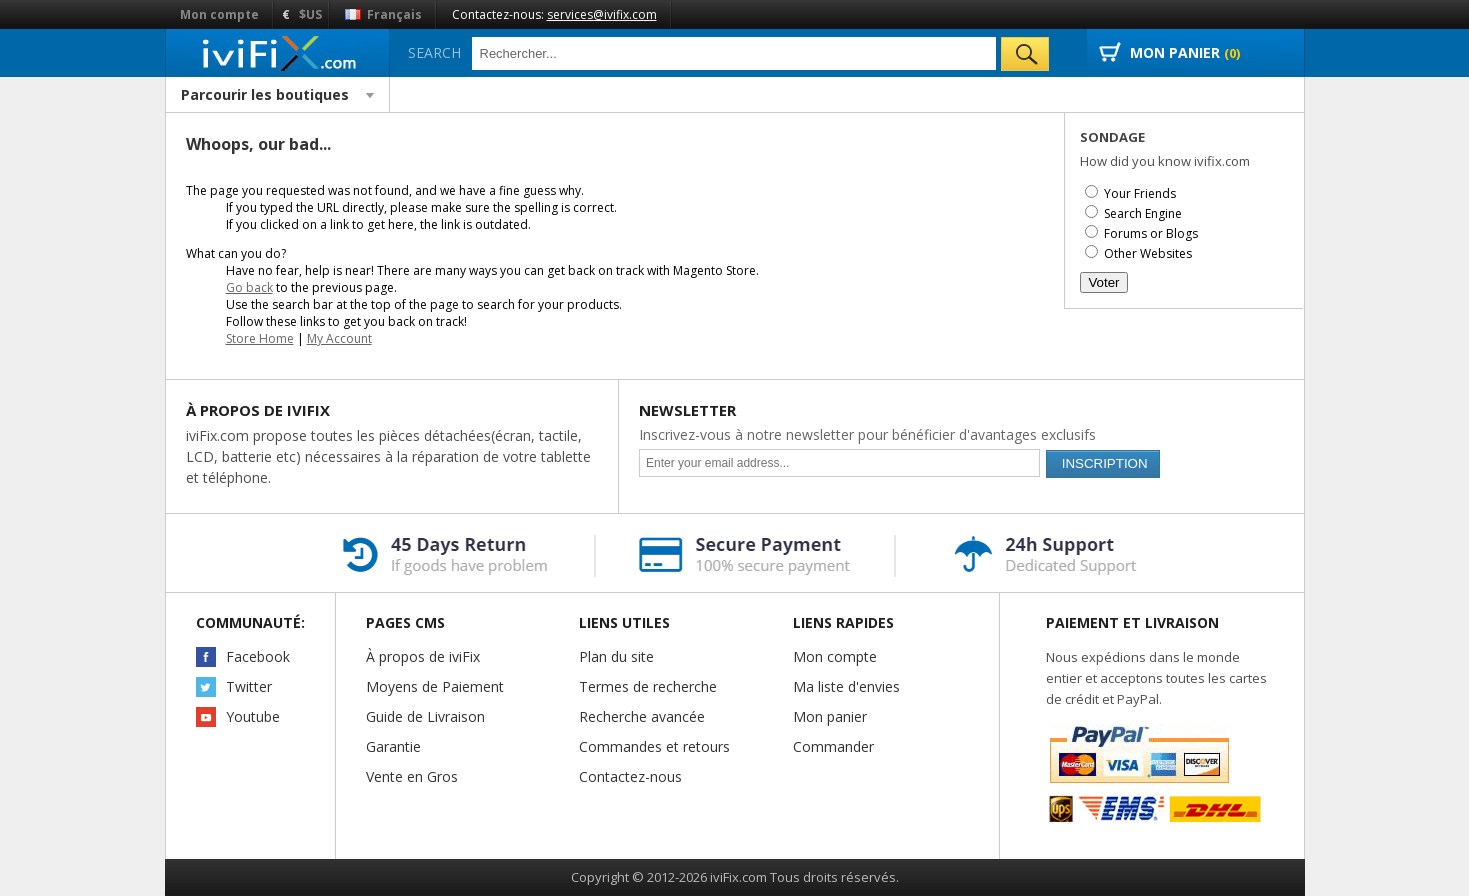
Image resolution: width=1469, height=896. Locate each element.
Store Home (260, 338)
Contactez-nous (630, 776)
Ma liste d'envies (846, 686)
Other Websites (1148, 253)
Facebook (258, 656)
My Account (339, 338)
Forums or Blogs (1151, 233)
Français (383, 14)
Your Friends (1140, 193)
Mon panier (830, 716)
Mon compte (219, 14)
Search (434, 52)
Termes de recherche (648, 686)
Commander (833, 746)
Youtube (253, 716)
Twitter (249, 686)
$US (310, 14)
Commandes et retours (654, 746)
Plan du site (616, 656)
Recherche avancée (642, 716)
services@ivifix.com (602, 14)
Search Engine (1143, 213)
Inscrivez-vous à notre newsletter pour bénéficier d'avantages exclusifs (867, 434)
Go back (249, 287)
